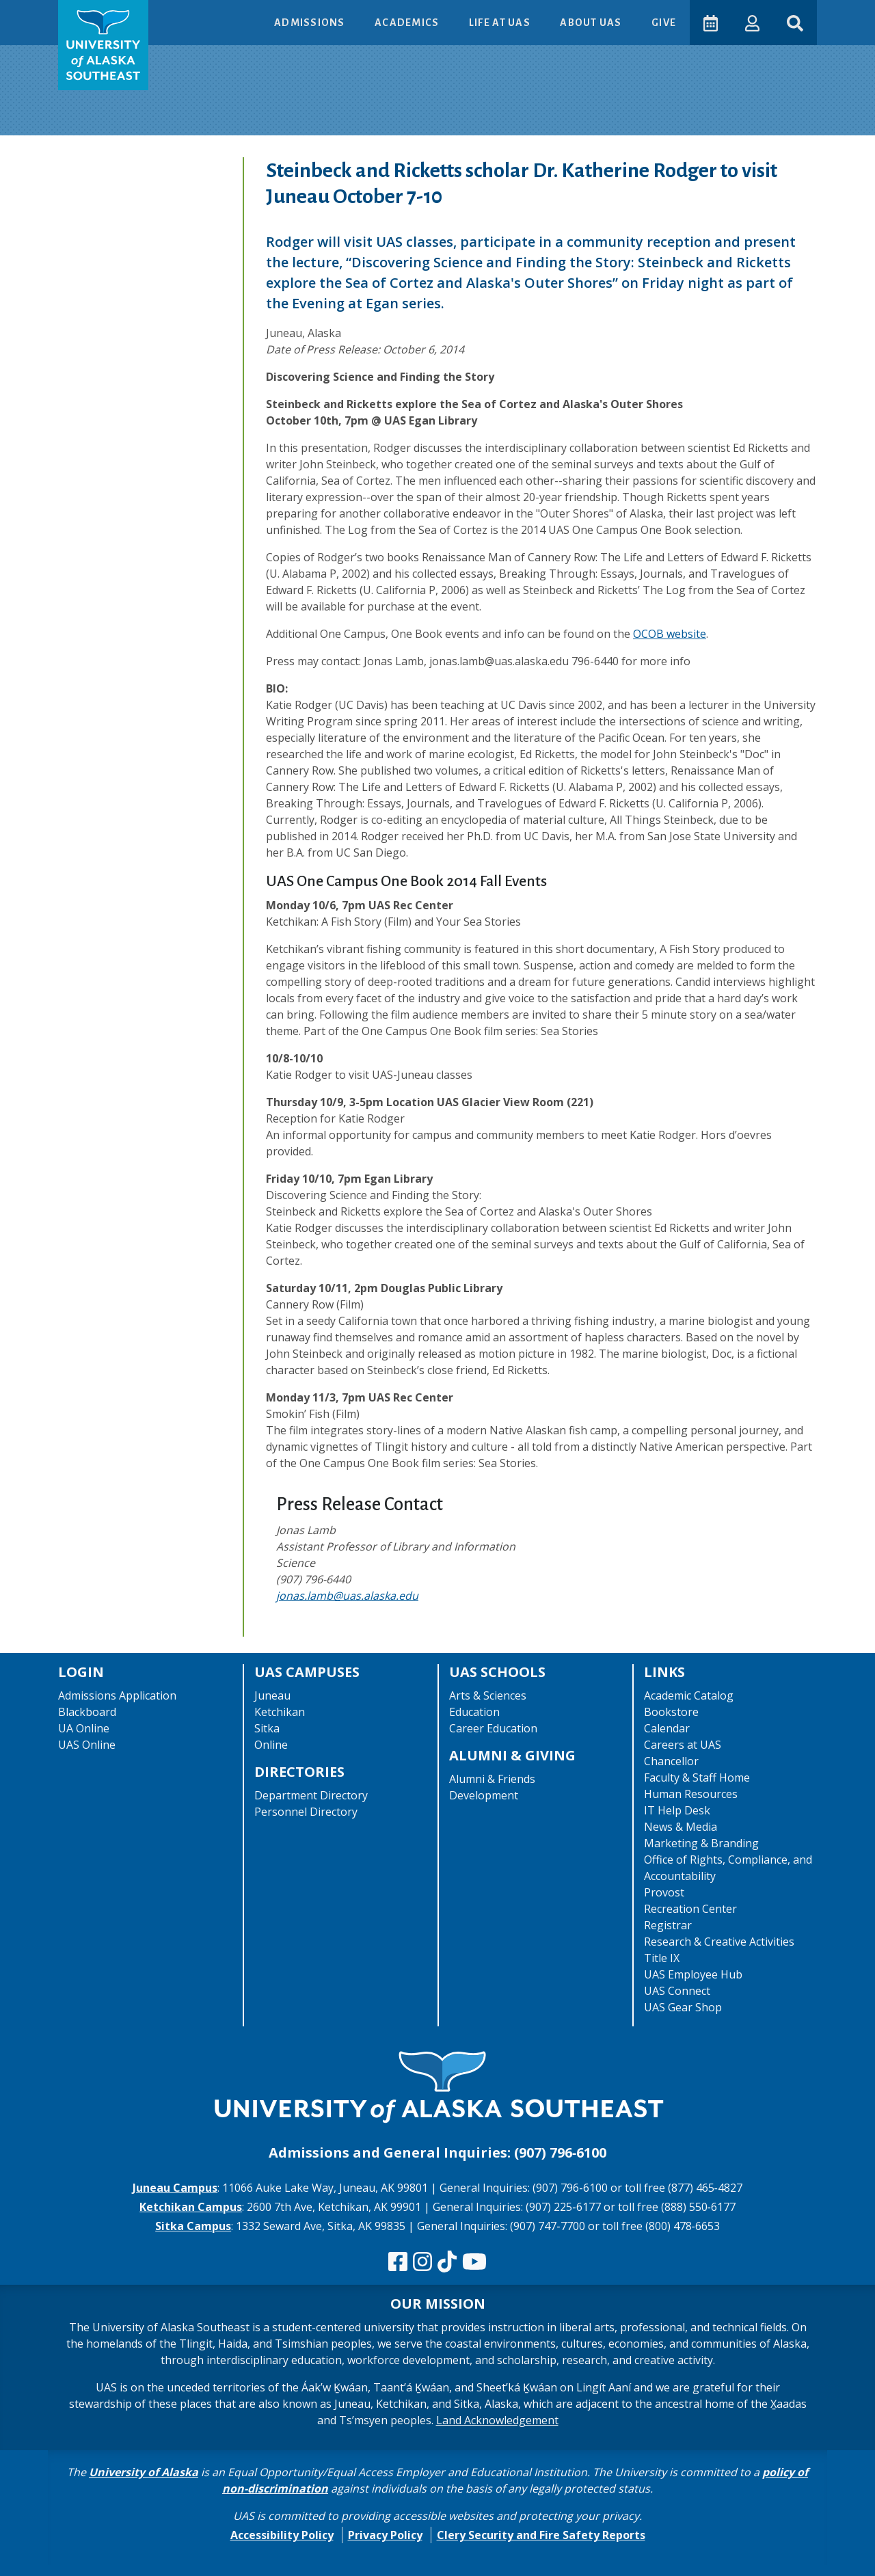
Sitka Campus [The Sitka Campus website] (193, 2225)
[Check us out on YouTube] (474, 2262)
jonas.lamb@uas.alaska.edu (347, 1595)
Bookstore (671, 1711)
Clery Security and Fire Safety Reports (541, 2535)
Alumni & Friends (492, 1778)
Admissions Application (117, 1695)
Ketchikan (279, 1711)
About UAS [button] (592, 22)
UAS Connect (677, 1990)
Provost (664, 1892)
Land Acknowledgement (497, 2420)
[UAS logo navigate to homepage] (103, 45)
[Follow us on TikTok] (447, 2262)
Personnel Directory (306, 1811)
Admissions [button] (310, 22)
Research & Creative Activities (719, 1941)
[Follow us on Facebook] (397, 2262)
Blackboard (87, 1711)
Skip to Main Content (63, 13)
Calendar (667, 1728)
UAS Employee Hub (693, 1974)
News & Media (680, 1826)
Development (483, 1795)
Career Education (493, 1728)
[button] (752, 22)
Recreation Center (690, 1908)
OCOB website (669, 633)
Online (271, 1744)
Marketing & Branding (701, 1843)
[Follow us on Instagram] (422, 2262)
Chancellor (671, 1761)
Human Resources (691, 1793)
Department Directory (311, 1795)
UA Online (83, 1728)
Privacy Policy (385, 2535)
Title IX (661, 1957)
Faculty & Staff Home (697, 1777)
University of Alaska (143, 2472)
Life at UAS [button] (501, 22)
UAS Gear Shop (683, 2007)
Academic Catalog (688, 1695)
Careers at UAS (682, 1744)
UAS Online (87, 1744)
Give (663, 22)
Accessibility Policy (282, 2535)
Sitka (267, 1728)
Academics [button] (408, 22)
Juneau (272, 1695)
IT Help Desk (677, 1810)
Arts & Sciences (487, 1695)
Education (474, 1711)
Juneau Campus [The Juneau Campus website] (175, 2187)
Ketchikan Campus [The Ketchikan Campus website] (190, 2206)
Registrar (668, 1925)
